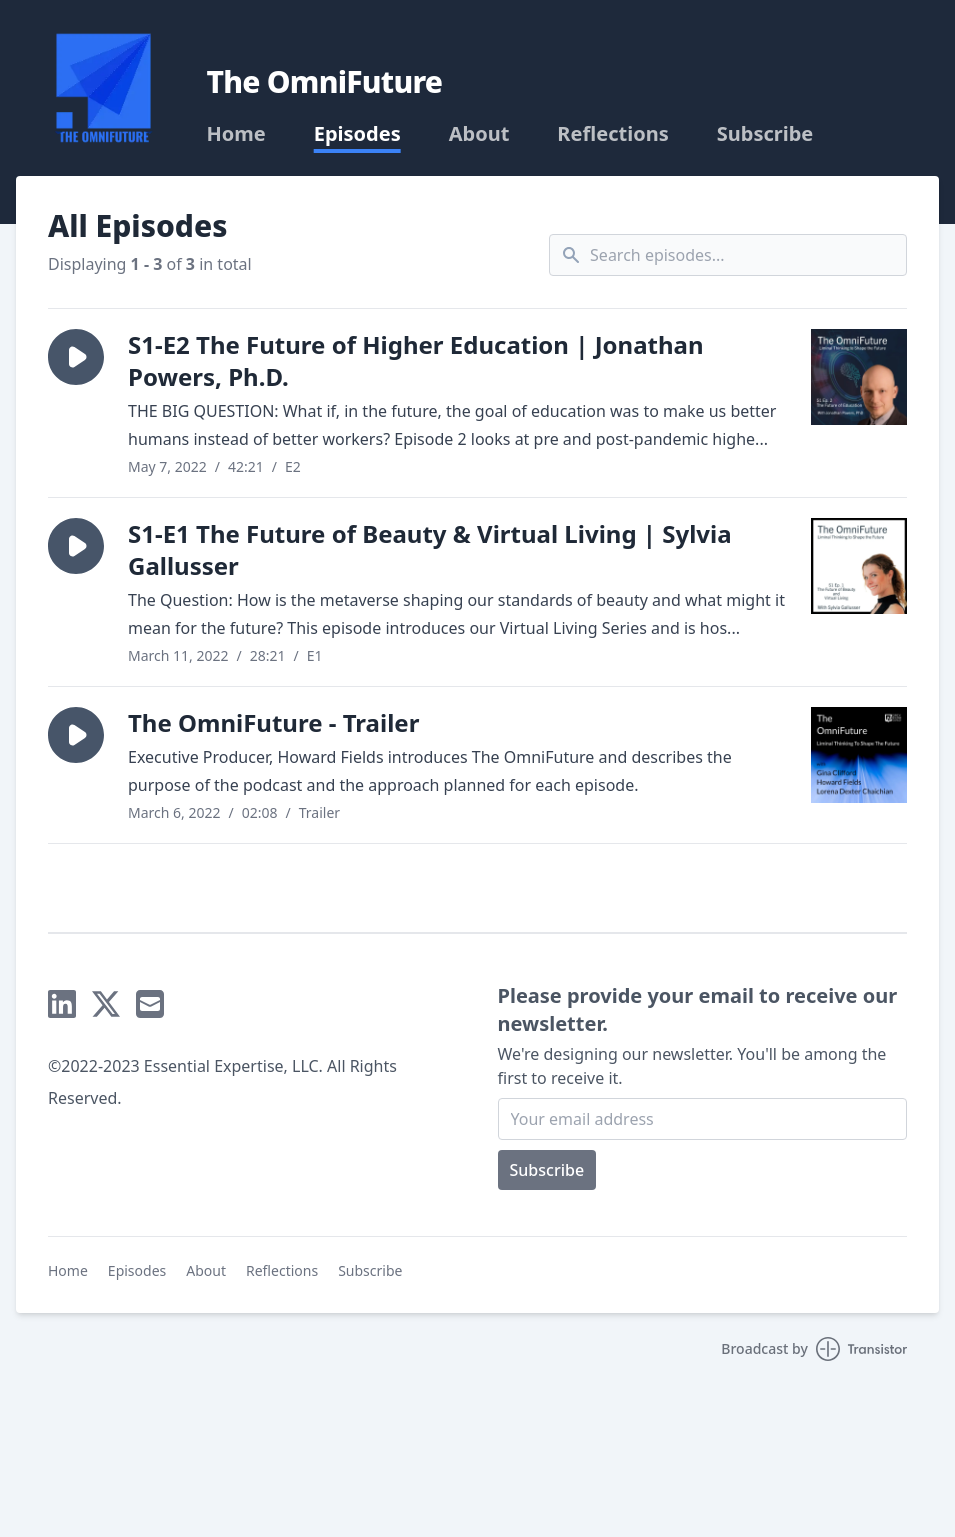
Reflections (612, 134)
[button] (76, 357)
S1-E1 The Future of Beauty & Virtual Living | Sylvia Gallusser (430, 549)
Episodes (357, 134)
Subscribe (765, 134)
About (479, 134)
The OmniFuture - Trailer (273, 722)
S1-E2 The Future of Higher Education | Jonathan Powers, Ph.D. (416, 360)
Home (235, 134)
